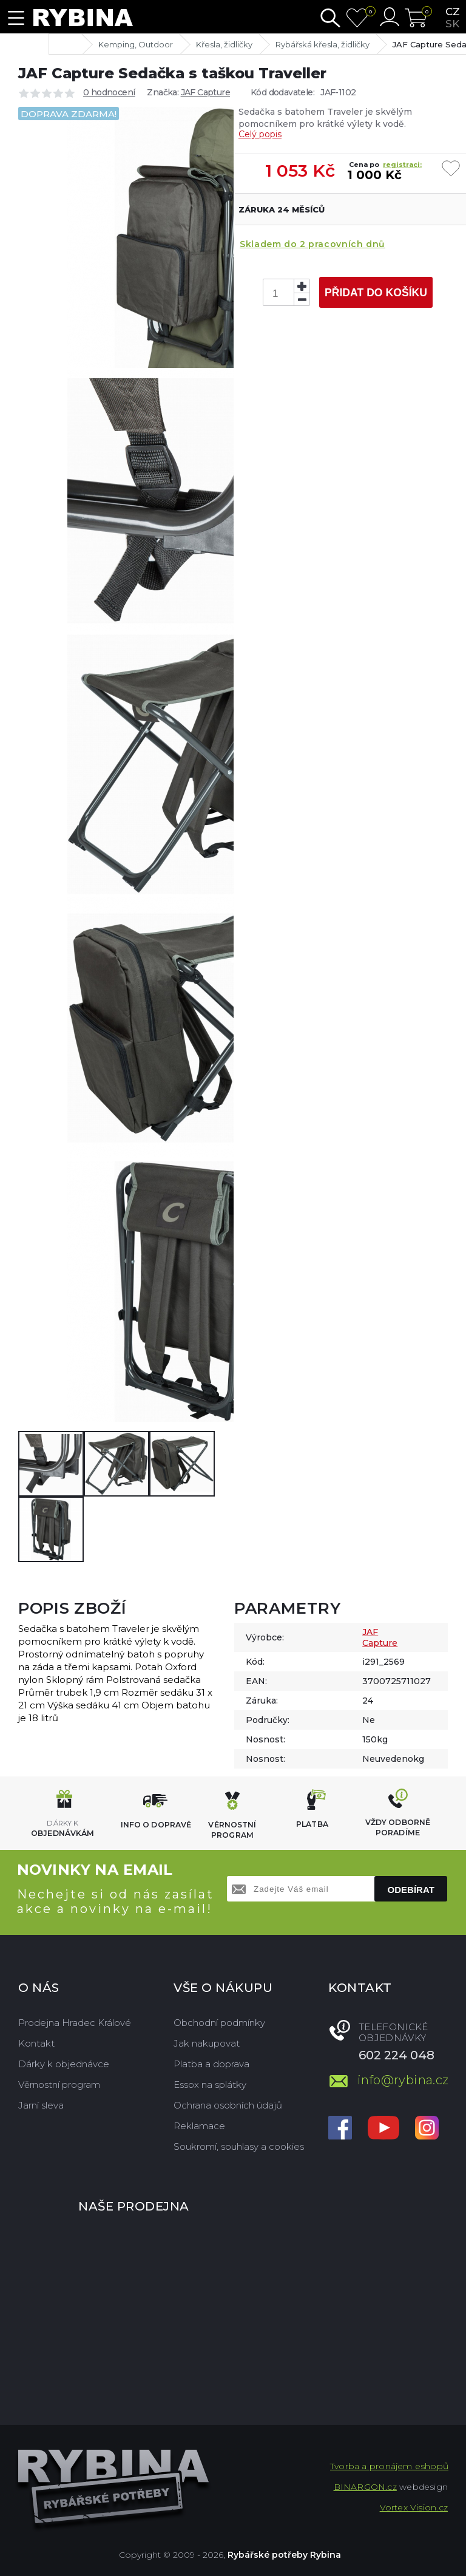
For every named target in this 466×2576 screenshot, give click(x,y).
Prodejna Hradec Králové (74, 2022)
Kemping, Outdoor (135, 44)
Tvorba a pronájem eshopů (389, 2466)
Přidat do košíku (376, 293)
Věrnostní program (59, 2084)
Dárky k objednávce (63, 2064)
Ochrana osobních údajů (228, 2105)
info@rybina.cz (402, 2080)
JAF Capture (205, 92)
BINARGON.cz (365, 2486)
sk (452, 24)
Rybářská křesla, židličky (322, 44)
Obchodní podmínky (219, 2022)
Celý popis (260, 134)
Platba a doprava (211, 2064)
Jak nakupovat (207, 2043)
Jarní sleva (41, 2105)
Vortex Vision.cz (414, 2507)
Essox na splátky (210, 2084)
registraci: (402, 164)
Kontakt (36, 2043)
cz (452, 11)
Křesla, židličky (224, 44)
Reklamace (199, 2126)
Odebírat (411, 1889)
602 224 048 (396, 2055)
